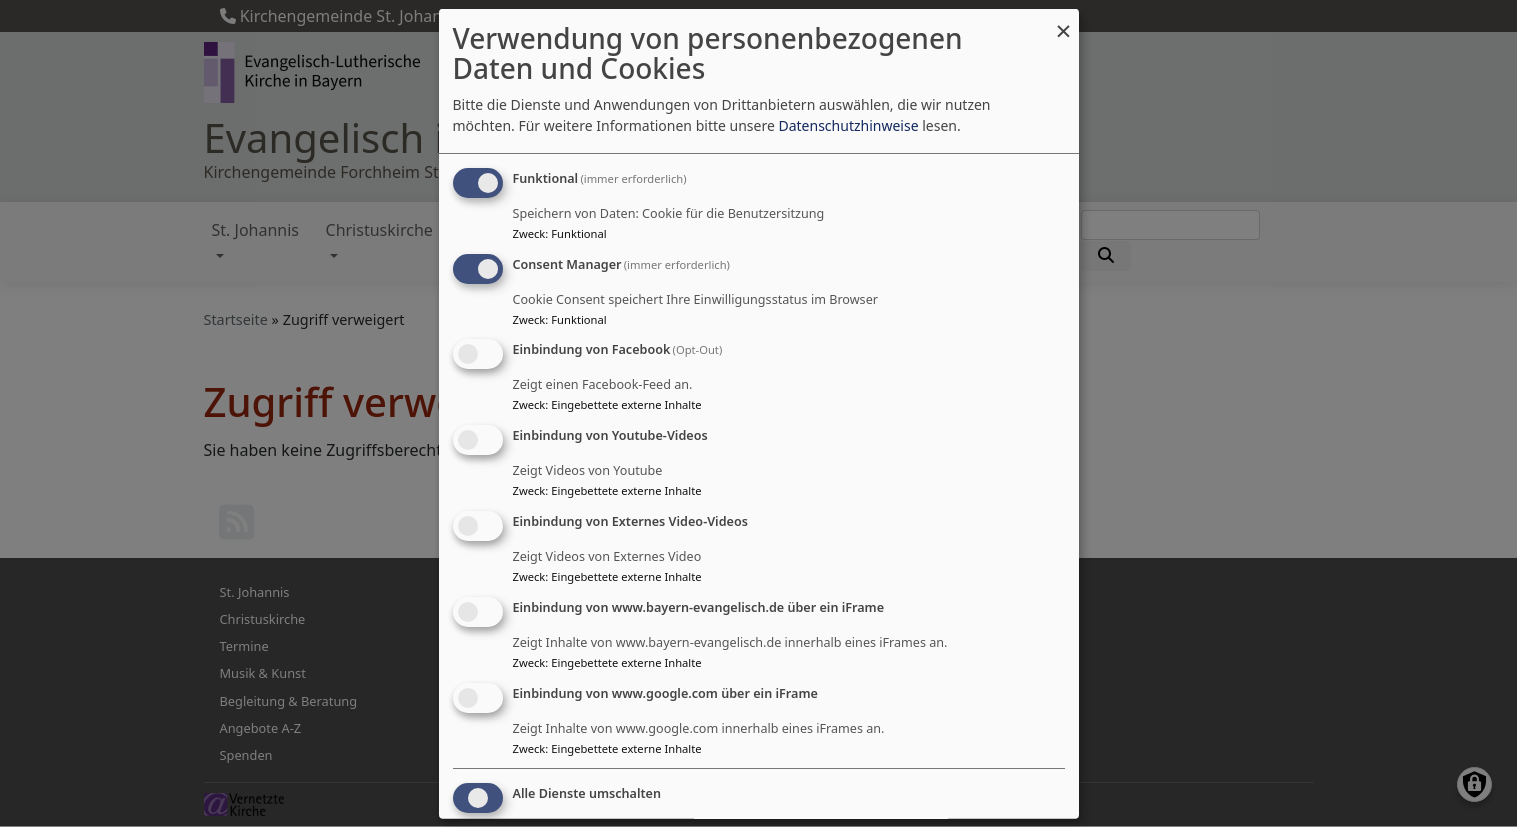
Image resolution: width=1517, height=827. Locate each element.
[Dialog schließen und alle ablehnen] (1064, 20)
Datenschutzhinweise (848, 125)
